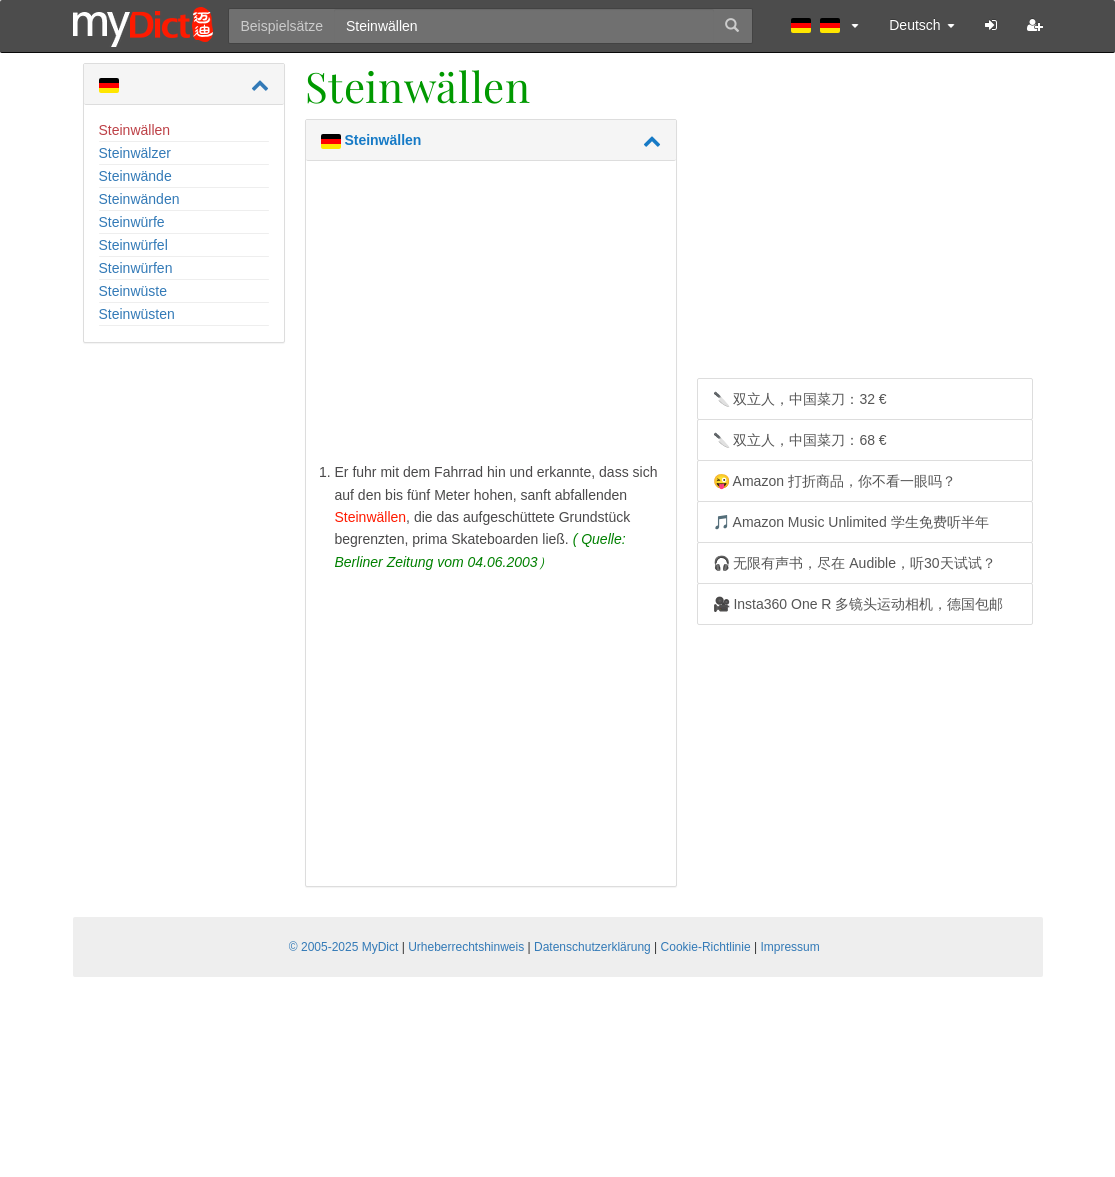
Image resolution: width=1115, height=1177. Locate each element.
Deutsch (921, 25)
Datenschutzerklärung (592, 947)
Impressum (789, 947)
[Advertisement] (491, 316)
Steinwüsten (137, 314)
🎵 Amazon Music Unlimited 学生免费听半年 (851, 522)
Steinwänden (139, 199)
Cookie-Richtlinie (706, 947)
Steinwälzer (135, 153)
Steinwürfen (136, 268)
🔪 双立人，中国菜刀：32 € (800, 399)
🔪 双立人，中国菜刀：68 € (800, 440)
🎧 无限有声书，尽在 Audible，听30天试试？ (854, 563)
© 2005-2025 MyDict (344, 947)
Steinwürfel (133, 245)
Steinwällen (135, 130)
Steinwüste (133, 291)
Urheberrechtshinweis (466, 947)
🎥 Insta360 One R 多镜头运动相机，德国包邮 (858, 604)
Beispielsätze (282, 26)
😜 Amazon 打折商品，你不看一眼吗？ (834, 481)
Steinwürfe (132, 222)
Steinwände (135, 176)
